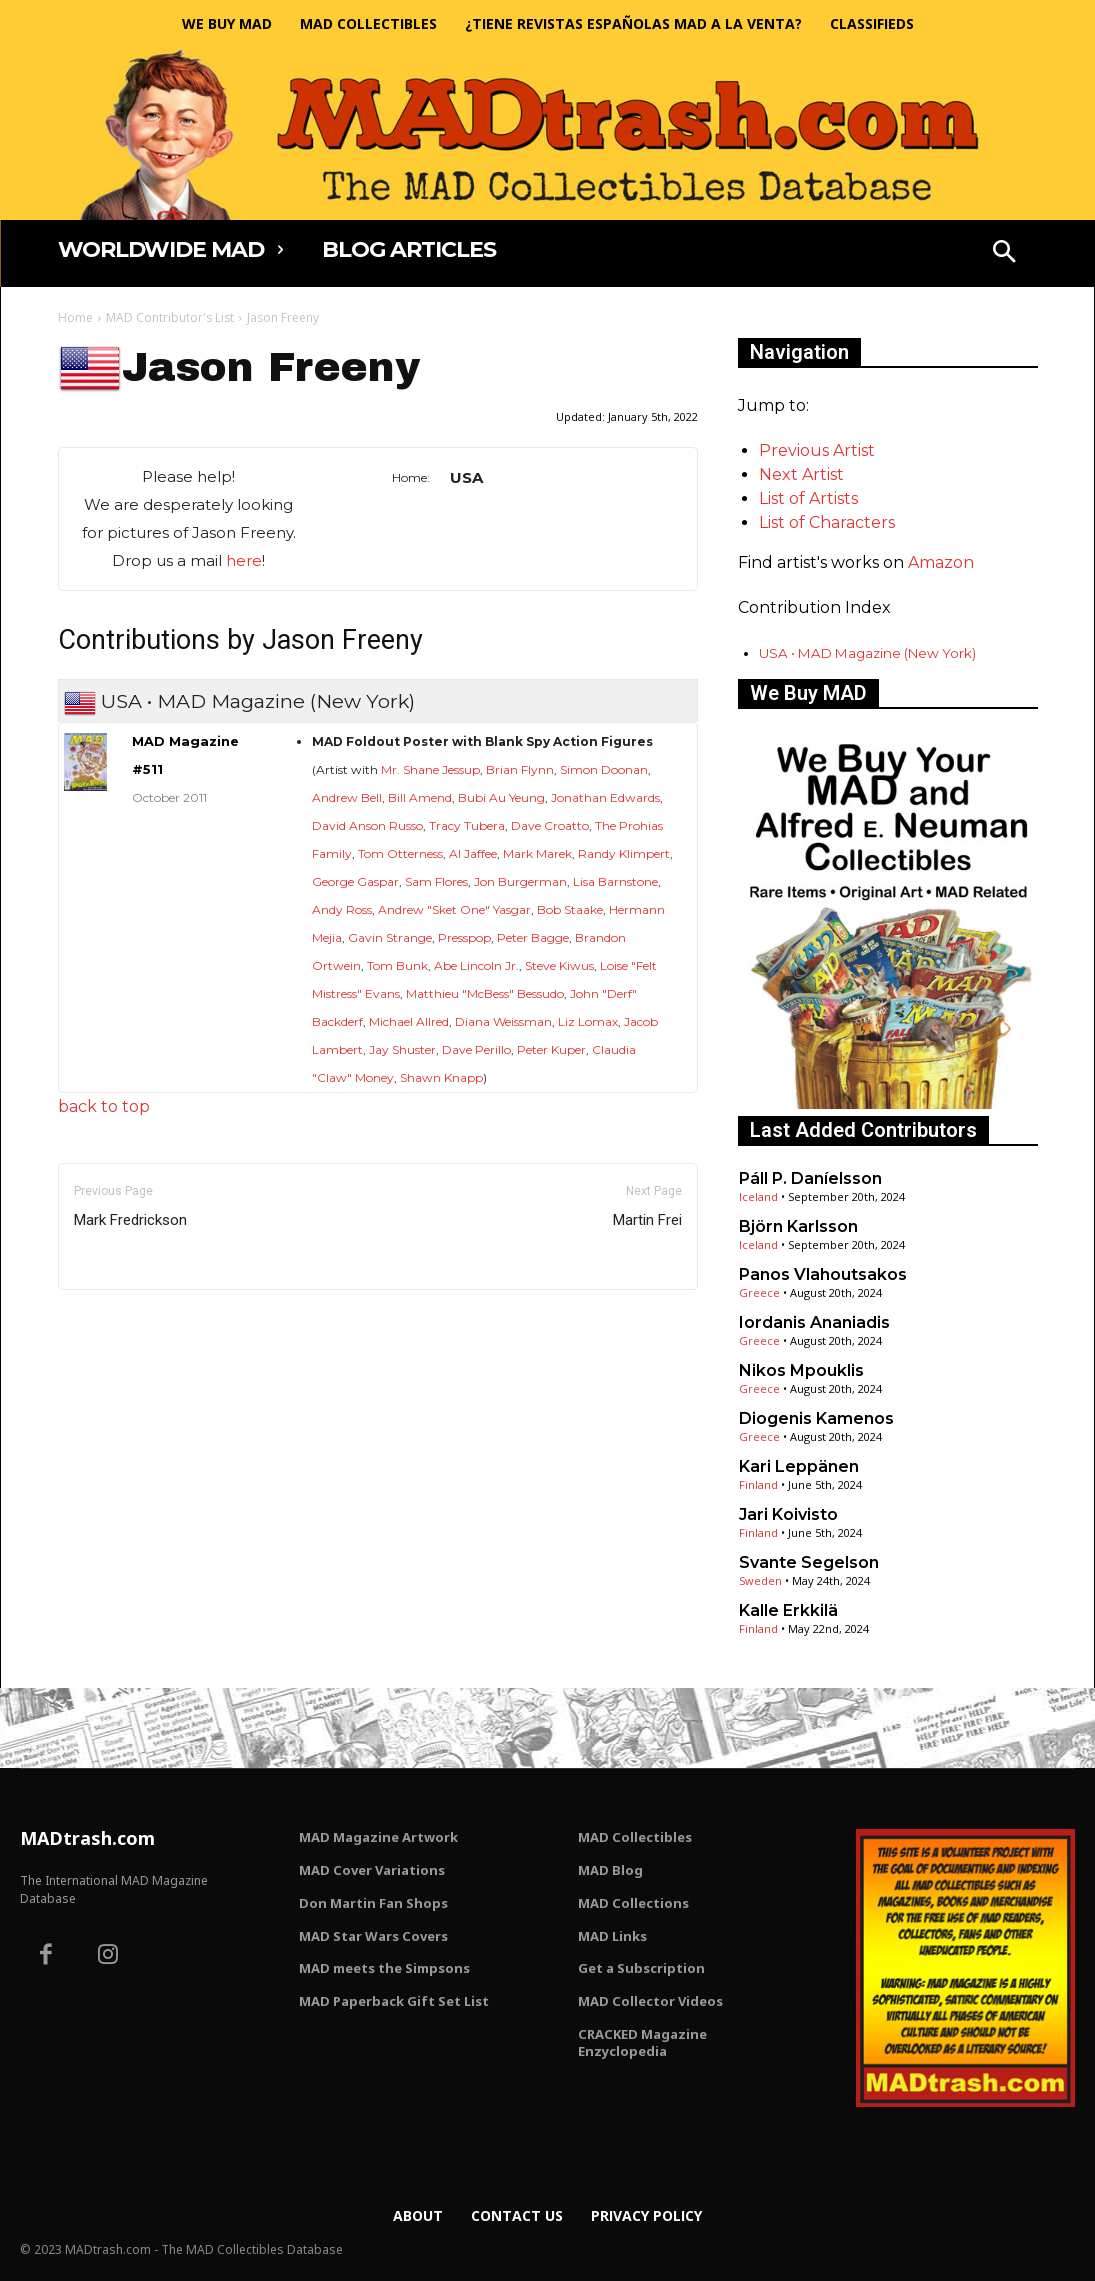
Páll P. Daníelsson (810, 1178)
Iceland (758, 1196)
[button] (1004, 254)
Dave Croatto (550, 825)
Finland (758, 1484)
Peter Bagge (533, 937)
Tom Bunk (397, 965)
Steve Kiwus (559, 965)
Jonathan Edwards (605, 797)
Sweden (760, 1580)
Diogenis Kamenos (816, 1418)
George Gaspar (355, 881)
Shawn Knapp (441, 1077)
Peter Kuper (551, 1049)
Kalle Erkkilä (788, 1610)
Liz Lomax (588, 1021)
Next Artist (801, 474)
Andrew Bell (347, 797)
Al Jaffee (473, 853)
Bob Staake (570, 909)
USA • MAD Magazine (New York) (867, 653)
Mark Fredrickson (130, 1220)
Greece (759, 1292)
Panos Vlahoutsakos (823, 1274)
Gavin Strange (390, 937)
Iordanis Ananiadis (814, 1322)
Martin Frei (647, 1220)
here (244, 560)
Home (75, 317)
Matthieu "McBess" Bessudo (485, 993)
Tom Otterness (400, 853)
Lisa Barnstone (615, 881)
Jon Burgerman (520, 881)
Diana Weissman (503, 1021)
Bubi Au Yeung (501, 797)
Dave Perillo (476, 1049)
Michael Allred (409, 1021)
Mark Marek (537, 853)
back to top (104, 1106)
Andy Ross (342, 909)
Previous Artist (817, 450)
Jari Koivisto (788, 1514)
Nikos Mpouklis (801, 1370)
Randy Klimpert (624, 853)
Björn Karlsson (798, 1226)
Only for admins (127, 1323)
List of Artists (808, 498)
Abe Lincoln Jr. (476, 965)
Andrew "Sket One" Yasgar (454, 909)
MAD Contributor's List (170, 317)
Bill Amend (420, 797)
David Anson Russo (367, 825)
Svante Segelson (809, 1562)
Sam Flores (436, 881)
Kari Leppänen (799, 1466)
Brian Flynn (520, 769)
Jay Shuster (402, 1049)
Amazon (941, 562)
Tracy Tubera (467, 825)
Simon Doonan (604, 769)
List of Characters (827, 522)
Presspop (464, 937)
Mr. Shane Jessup (430, 769)
